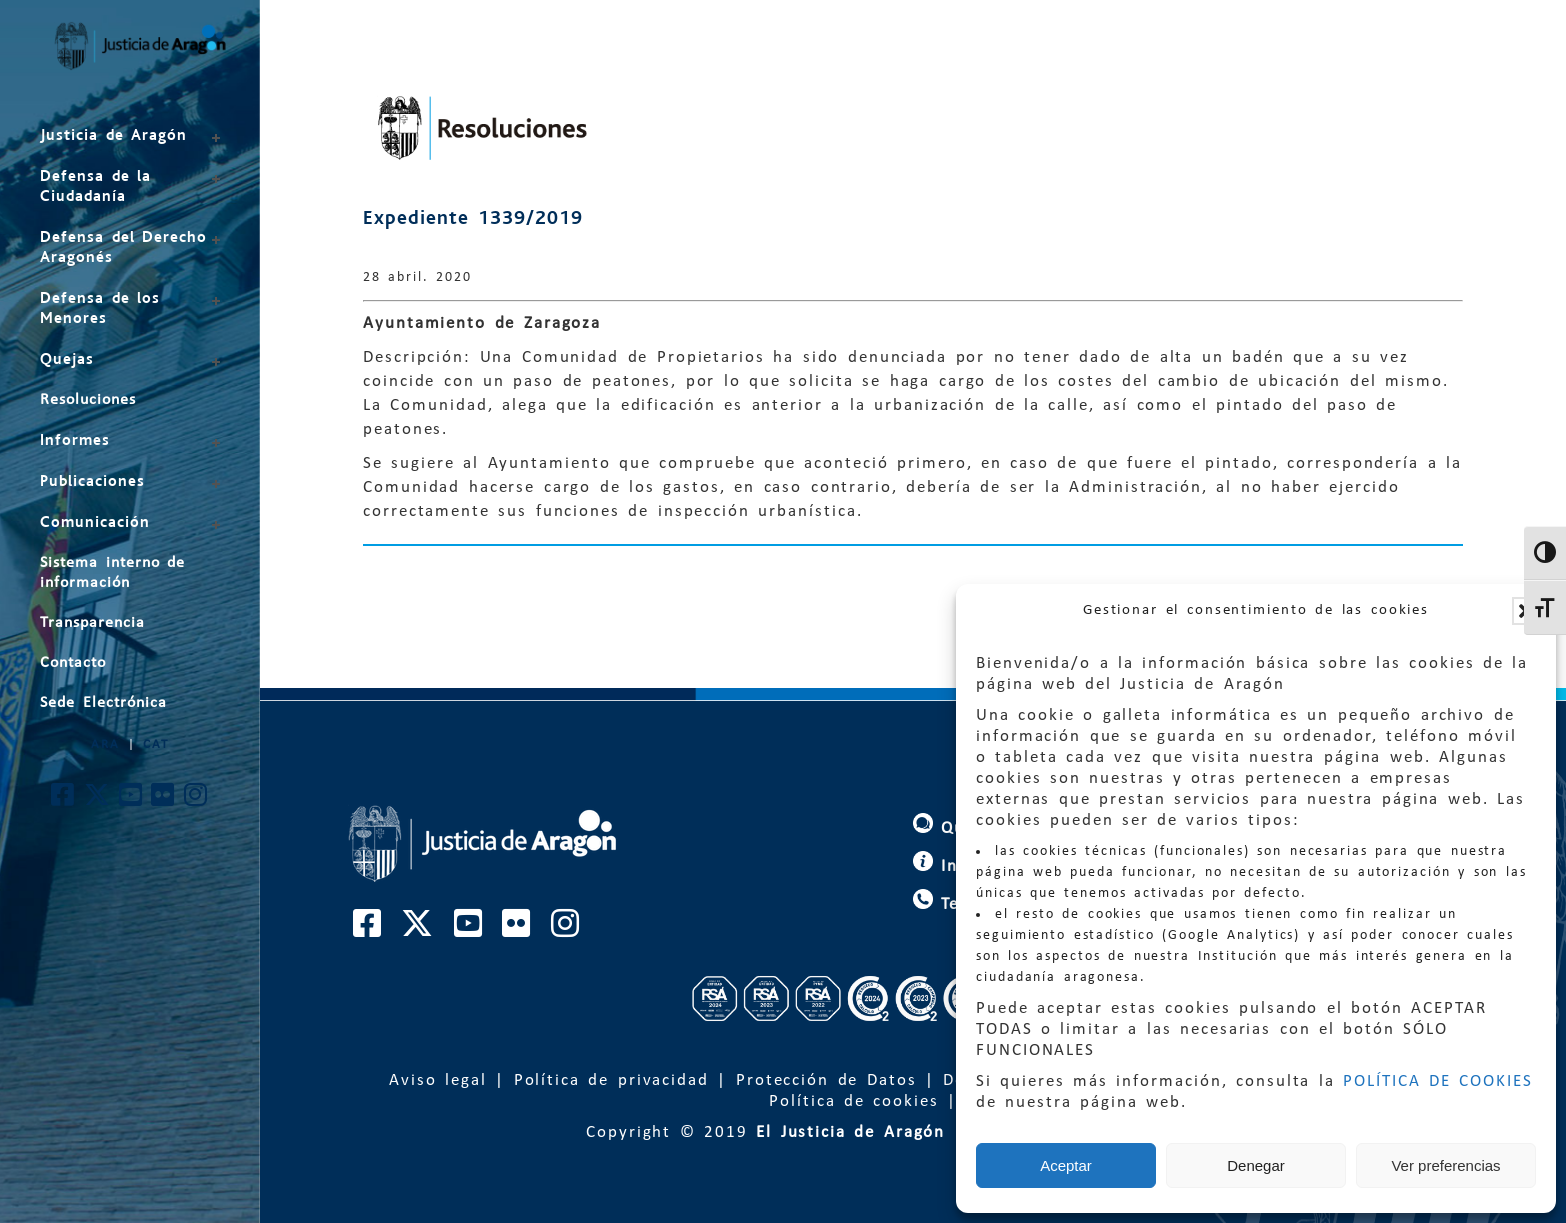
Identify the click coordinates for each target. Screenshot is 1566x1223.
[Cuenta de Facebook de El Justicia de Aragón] (63, 800)
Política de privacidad (611, 1080)
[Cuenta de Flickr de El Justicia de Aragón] (163, 800)
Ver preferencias (1445, 1165)
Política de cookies (854, 1101)
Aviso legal (438, 1080)
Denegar (1256, 1165)
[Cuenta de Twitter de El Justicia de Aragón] (98, 800)
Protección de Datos (826, 1080)
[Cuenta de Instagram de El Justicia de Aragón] (196, 800)
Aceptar (1066, 1165)
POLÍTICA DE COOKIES (1438, 1081)
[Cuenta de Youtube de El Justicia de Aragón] (131, 800)
